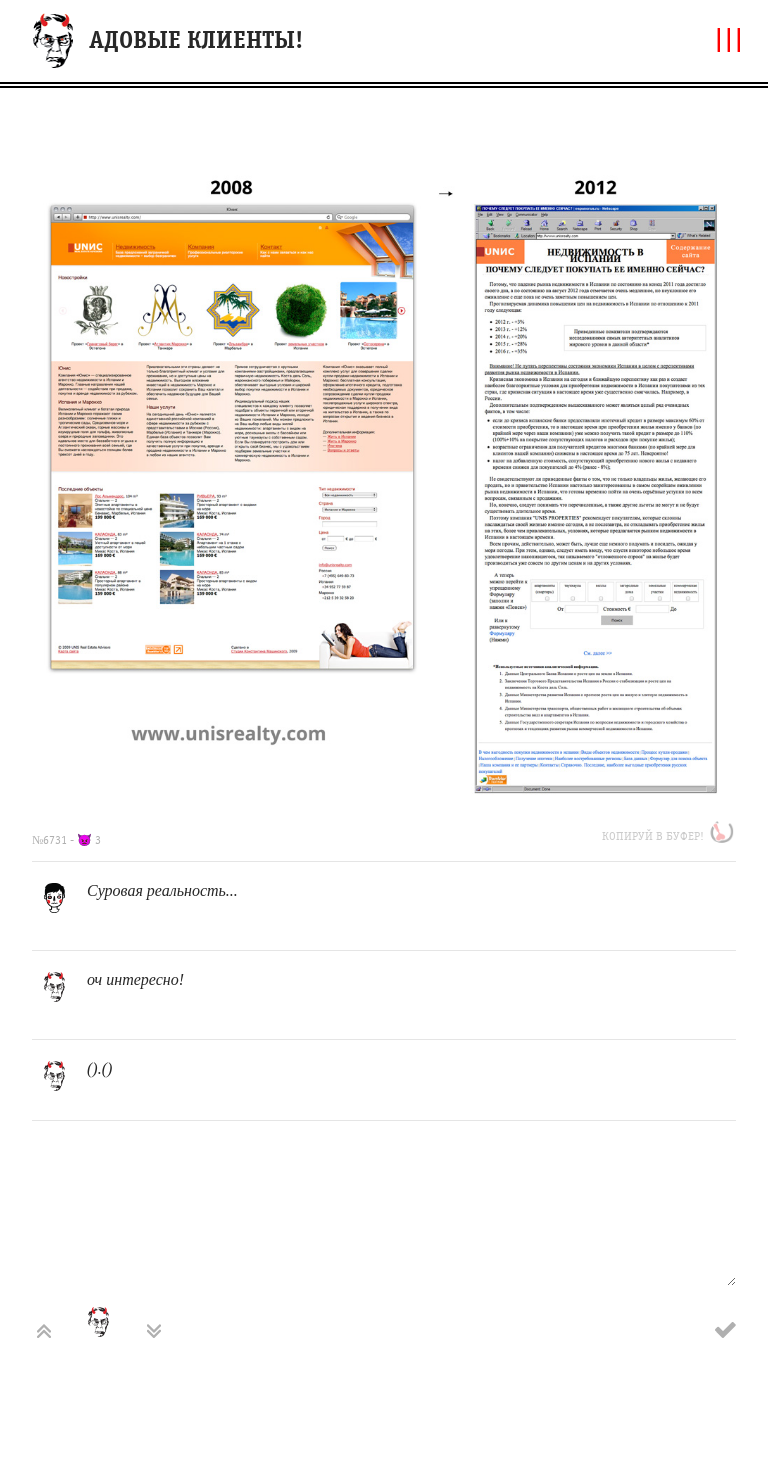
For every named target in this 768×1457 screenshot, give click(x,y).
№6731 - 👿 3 (66, 840)
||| (729, 38)
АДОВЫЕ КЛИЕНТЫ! (196, 40)
